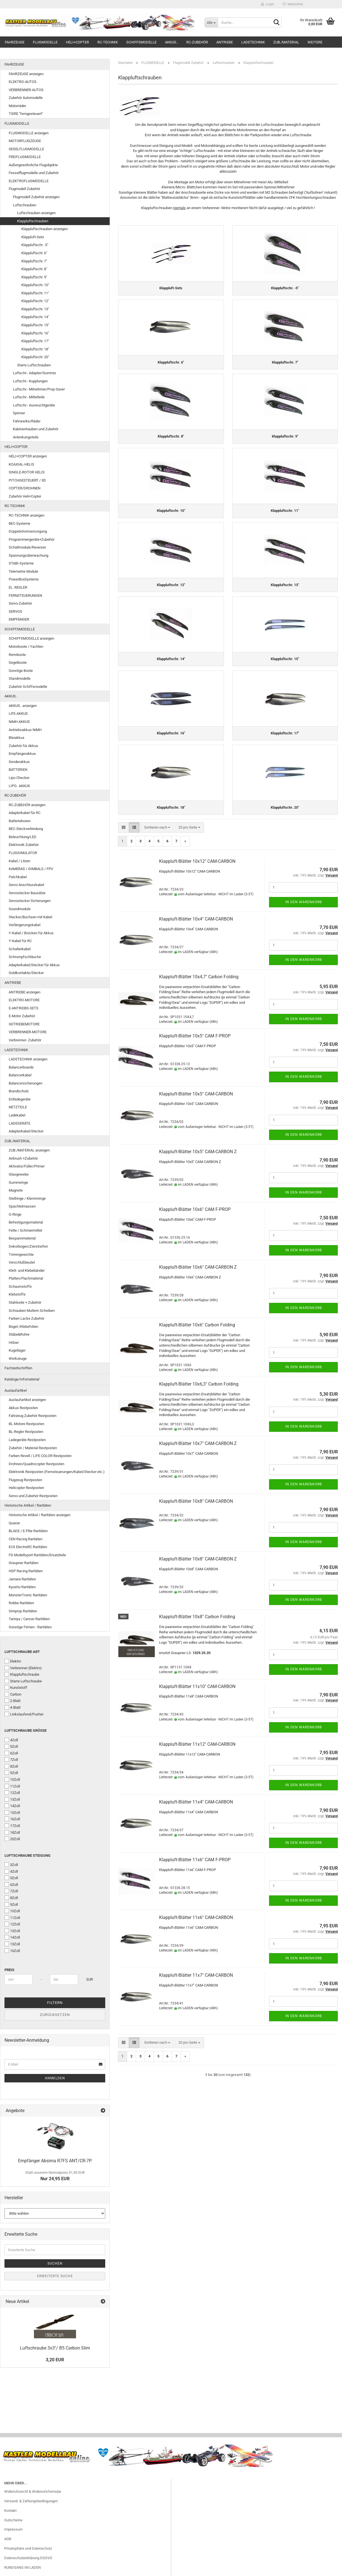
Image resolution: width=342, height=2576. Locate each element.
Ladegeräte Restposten (27, 1440)
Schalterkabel (20, 949)
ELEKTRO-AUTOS (22, 82)
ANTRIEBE (224, 42)
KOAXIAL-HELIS (21, 464)
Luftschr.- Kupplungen (30, 381)
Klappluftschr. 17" (35, 341)
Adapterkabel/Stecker (26, 1131)
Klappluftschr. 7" (34, 261)
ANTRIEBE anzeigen (24, 992)
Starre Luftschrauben (34, 365)
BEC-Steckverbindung (26, 829)
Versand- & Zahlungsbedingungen (31, 2501)
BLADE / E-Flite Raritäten (28, 1531)
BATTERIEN (18, 769)
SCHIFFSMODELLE (141, 42)
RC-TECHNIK (107, 42)
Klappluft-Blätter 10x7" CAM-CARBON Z (198, 1444)
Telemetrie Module (23, 571)
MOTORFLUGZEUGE (25, 141)
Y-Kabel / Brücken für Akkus (31, 933)
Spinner (19, 413)
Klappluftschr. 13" (35, 309)
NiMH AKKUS (19, 722)
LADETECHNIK (253, 42)
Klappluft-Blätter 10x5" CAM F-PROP (195, 1036)
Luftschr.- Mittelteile (29, 397)
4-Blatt (12, 1707)
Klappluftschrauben (32, 221)
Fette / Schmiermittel (25, 1230)
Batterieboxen (20, 821)
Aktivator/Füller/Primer (27, 1166)
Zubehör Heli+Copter (25, 496)
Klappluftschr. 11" (35, 293)
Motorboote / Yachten (26, 646)
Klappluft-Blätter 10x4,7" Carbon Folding (198, 977)
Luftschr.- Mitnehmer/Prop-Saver (39, 389)
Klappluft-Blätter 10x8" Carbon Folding (197, 1617)
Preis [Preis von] (9, 1970)
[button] (123, 828)
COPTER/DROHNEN (24, 488)
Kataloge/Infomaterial (21, 1379)
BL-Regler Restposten (26, 1432)
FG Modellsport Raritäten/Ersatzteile (37, 1555)
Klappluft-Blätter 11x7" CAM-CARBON (196, 1976)
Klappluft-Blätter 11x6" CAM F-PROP (195, 1860)
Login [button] (267, 4)
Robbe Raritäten (21, 1603)
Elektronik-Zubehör (24, 845)
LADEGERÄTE (19, 1123)
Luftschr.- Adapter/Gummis (34, 373)
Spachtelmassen (22, 1206)
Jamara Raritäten (22, 1579)
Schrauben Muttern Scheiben (32, 1310)
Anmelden (55, 2078)
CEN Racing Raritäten (25, 1539)
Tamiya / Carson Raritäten (29, 1619)
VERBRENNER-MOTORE (28, 1032)
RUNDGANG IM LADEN (22, 2567)
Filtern (55, 2003)
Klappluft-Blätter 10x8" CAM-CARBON (196, 1501)
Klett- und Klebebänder (27, 1270)
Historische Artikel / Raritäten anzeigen (39, 1515)
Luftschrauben (24, 205)
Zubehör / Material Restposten (33, 1448)
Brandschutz (19, 1091)
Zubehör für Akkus (23, 746)
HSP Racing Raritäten (26, 1571)
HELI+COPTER (77, 42)
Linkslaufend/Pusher (23, 1714)
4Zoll (11, 1740)
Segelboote (18, 662)
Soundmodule (20, 909)
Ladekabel (17, 1115)
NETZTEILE (18, 1107)
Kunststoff (15, 1687)
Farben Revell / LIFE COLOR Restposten (40, 1456)
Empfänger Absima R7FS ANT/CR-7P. (55, 2160)
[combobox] (157, 828)
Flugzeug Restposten (25, 1480)
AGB (7, 2539)
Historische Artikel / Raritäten (27, 1505)
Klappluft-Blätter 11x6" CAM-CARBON (196, 1918)
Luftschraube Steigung (27, 1855)
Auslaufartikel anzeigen (27, 1400)
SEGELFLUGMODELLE (26, 149)
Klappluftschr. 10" (35, 285)
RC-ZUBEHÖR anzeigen (27, 805)
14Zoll (12, 1805)
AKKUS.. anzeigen (23, 706)
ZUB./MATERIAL (286, 42)
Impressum (13, 2529)
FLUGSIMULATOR (23, 853)
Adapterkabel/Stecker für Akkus (34, 965)
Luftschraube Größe (25, 1730)
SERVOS (15, 611)
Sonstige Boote (21, 671)
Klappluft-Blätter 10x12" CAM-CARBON (197, 861)
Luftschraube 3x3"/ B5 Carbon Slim (55, 2348)
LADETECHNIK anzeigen (28, 1059)
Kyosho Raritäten (22, 1587)
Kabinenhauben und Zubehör (35, 429)
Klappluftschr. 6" (34, 253)
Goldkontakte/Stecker (26, 973)
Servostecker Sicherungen (30, 901)
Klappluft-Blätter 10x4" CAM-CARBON (196, 919)
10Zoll (12, 1779)
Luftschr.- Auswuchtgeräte (34, 405)
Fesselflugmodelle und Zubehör (34, 173)
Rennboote (17, 655)
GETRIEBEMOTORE (24, 1024)
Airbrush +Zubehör (23, 1158)
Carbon (12, 1694)
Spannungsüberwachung (28, 555)
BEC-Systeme (19, 523)
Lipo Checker (19, 778)
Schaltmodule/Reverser (27, 547)
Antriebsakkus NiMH (25, 730)
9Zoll (11, 1772)
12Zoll (12, 1792)
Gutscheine (13, 2520)
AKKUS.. (171, 42)
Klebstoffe (17, 1294)
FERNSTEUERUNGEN (25, 595)
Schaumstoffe (20, 1286)
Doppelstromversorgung (28, 531)
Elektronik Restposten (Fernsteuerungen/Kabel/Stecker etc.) (57, 1472)
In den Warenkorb (303, 903)
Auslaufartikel (15, 1390)
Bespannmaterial (22, 1238)
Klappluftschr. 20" (35, 357)
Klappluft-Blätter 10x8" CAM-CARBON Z (198, 1559)
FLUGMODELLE (45, 42)
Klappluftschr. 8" (34, 269)
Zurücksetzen (55, 2015)
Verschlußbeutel (22, 1262)
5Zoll (11, 1746)
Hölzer (14, 1342)
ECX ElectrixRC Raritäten (28, 1547)
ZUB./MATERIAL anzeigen (29, 1150)
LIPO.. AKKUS (19, 786)
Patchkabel (18, 877)
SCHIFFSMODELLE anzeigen (31, 638)
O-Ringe (15, 1214)
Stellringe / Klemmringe (27, 1198)
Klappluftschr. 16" (35, 333)
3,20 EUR (55, 2359)
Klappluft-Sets (32, 237)
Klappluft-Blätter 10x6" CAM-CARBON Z (198, 1267)
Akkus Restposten (23, 1408)
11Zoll (12, 1786)
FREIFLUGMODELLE (25, 157)
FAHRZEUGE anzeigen (26, 74)
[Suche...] (211, 22)
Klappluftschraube (21, 1674)
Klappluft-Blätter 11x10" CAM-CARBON (197, 1687)
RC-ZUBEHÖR (197, 42)
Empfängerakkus (22, 753)
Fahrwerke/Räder (26, 421)
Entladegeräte (20, 1099)
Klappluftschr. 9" (34, 277)
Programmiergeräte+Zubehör (31, 539)
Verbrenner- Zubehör (25, 1040)
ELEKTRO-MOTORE (24, 1000)
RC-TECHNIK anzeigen (26, 515)
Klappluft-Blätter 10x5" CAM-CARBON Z (198, 1152)
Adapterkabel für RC (24, 813)
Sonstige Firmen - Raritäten (30, 1627)
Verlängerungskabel (24, 925)
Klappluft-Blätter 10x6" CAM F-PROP (195, 1210)
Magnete (16, 1190)
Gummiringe (18, 1182)
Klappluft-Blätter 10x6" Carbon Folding (197, 1325)
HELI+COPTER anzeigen (28, 456)
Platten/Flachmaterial (26, 1278)
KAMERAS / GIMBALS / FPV (31, 869)
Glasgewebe (19, 1174)
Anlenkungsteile (25, 437)
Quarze (14, 1523)
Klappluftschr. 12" (35, 301)
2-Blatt (12, 1700)
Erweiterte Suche (55, 2276)
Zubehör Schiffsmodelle (28, 687)
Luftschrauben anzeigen (36, 213)
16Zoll (12, 1819)
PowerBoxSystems (24, 579)
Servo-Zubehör (20, 603)
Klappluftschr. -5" (34, 245)
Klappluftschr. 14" (35, 317)
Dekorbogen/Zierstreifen (28, 1246)
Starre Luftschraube (23, 1681)
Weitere (314, 42)
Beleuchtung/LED (22, 837)
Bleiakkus (16, 738)
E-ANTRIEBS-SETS (23, 1008)
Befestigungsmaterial (26, 1222)
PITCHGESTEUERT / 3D (27, 480)
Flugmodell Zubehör (24, 189)
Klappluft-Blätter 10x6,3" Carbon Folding (198, 1385)
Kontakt (10, 2510)
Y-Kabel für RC (20, 941)
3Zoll (11, 1864)
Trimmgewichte (21, 1254)
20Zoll (12, 1839)
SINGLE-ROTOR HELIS (27, 472)
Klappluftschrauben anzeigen (44, 229)
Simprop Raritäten (23, 1611)
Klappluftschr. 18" (35, 349)
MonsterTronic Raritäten (28, 1595)
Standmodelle (20, 678)
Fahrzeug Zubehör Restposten (32, 1416)
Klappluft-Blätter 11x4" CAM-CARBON (196, 1802)
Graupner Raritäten (23, 1563)
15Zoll (12, 1812)
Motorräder (17, 106)
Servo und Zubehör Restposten (33, 1496)
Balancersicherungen (25, 1083)
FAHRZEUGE (14, 42)
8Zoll (11, 1766)
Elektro (12, 1661)
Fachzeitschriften (18, 1368)
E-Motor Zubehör (22, 1016)
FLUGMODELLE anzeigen (29, 133)
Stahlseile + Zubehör (25, 1302)
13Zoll (12, 1799)
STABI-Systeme (21, 563)
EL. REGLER (18, 587)
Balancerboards (21, 1067)
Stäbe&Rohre (19, 1334)
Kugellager (17, 1350)
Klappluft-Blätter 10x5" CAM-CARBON (196, 1094)
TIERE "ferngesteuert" (26, 114)
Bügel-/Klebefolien (23, 1326)
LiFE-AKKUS (18, 713)
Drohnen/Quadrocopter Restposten (36, 1464)
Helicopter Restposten (26, 1488)
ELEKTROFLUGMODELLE (29, 181)
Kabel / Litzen (19, 861)
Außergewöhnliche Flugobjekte (33, 165)
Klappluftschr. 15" (35, 325)
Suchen (55, 2263)
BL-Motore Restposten (26, 1424)
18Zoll (12, 1832)
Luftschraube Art (22, 1652)
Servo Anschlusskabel (26, 885)
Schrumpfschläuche (25, 957)
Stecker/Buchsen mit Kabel (30, 917)
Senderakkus (19, 762)
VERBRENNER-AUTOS (26, 90)
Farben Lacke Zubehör (26, 1318)
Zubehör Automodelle (26, 98)
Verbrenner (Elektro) (23, 1668)
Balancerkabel (20, 1075)
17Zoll (12, 1825)
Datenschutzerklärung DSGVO (28, 2558)
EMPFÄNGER (19, 619)
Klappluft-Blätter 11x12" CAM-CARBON (197, 1744)
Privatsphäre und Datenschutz (28, 2548)
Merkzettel (293, 4)
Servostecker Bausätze (27, 893)
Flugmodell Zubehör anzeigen (36, 197)
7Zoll (11, 1759)
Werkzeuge (18, 1358)
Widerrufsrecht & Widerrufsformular (32, 2491)
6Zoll (11, 1753)
